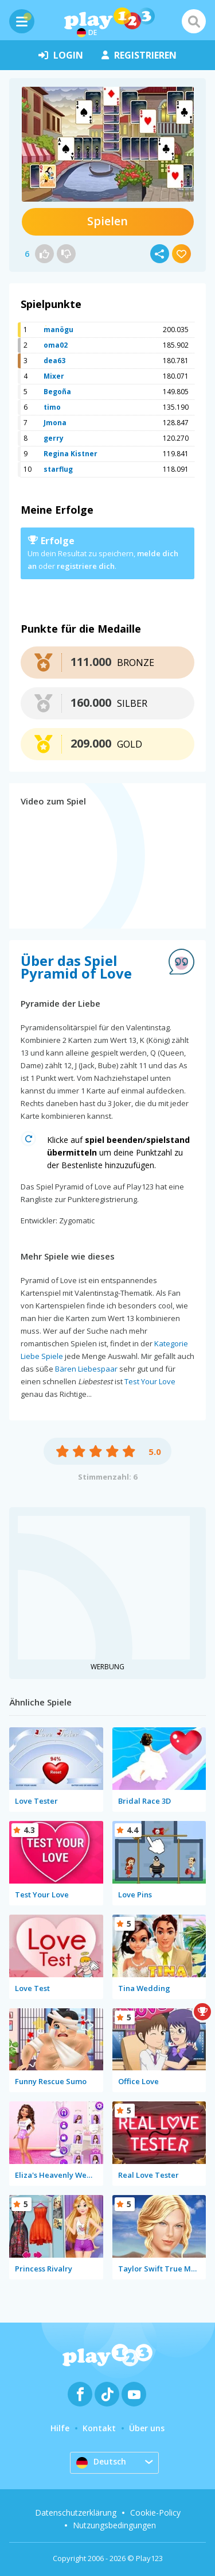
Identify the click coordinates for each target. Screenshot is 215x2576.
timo (52, 407)
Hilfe (59, 2428)
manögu (58, 329)
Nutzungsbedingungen (114, 2525)
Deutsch (101, 2462)
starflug (58, 469)
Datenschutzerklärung (75, 2512)
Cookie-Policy (155, 2512)
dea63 (54, 360)
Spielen (107, 221)
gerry (54, 438)
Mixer (54, 376)
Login (60, 55)
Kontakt (99, 2428)
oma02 (56, 345)
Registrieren (139, 55)
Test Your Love (149, 1381)
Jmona (55, 423)
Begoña (57, 391)
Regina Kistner (70, 454)
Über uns (147, 2428)
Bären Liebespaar (86, 1369)
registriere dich (86, 566)
